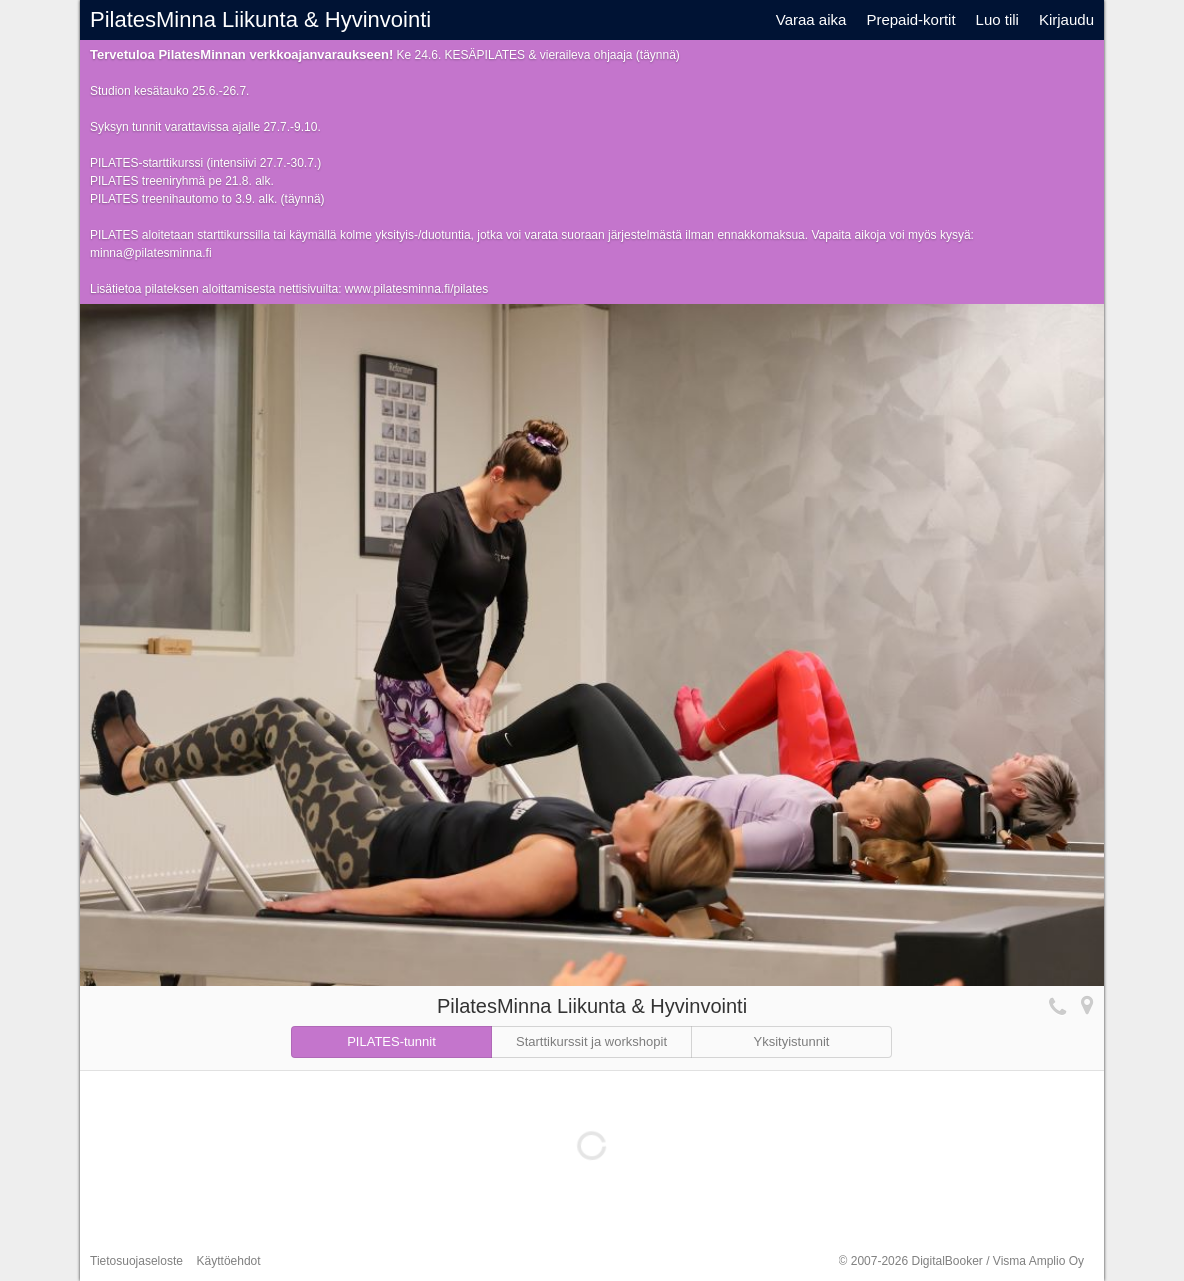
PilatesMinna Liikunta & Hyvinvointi (260, 19)
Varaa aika (811, 19)
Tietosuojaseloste (136, 1261)
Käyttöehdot (229, 1261)
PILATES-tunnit (391, 1041)
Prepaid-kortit (910, 19)
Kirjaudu (1066, 19)
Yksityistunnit (792, 1041)
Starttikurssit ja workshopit (591, 1041)
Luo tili (997, 19)
